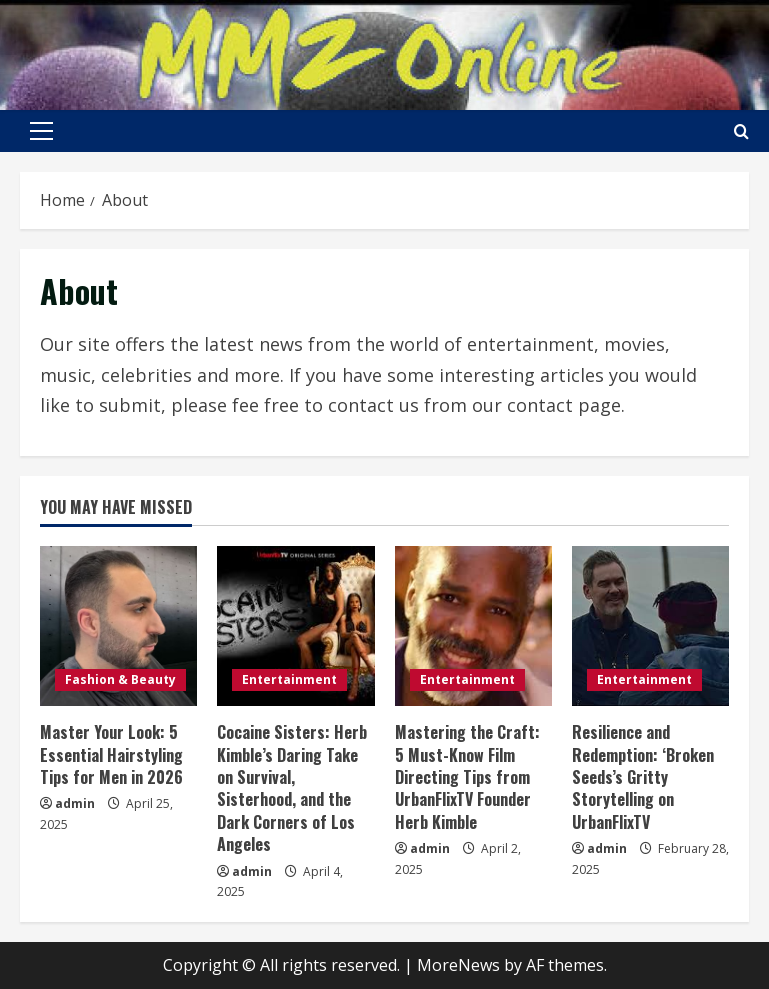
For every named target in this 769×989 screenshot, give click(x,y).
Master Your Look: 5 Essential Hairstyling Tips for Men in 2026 (111, 754)
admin (75, 803)
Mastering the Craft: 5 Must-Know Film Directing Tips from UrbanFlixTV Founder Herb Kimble (467, 777)
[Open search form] (741, 131)
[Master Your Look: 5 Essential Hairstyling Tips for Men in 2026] (118, 626)
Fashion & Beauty (120, 679)
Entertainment (289, 679)
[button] (41, 131)
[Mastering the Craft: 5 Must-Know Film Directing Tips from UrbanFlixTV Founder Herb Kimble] (473, 626)
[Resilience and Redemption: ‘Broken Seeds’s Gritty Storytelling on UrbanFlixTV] (650, 626)
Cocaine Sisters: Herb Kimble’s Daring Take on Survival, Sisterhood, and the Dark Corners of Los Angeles (292, 788)
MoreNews (458, 965)
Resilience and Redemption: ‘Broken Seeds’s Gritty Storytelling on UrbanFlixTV (643, 777)
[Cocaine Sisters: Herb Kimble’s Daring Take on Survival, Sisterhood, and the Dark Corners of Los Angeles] (295, 626)
